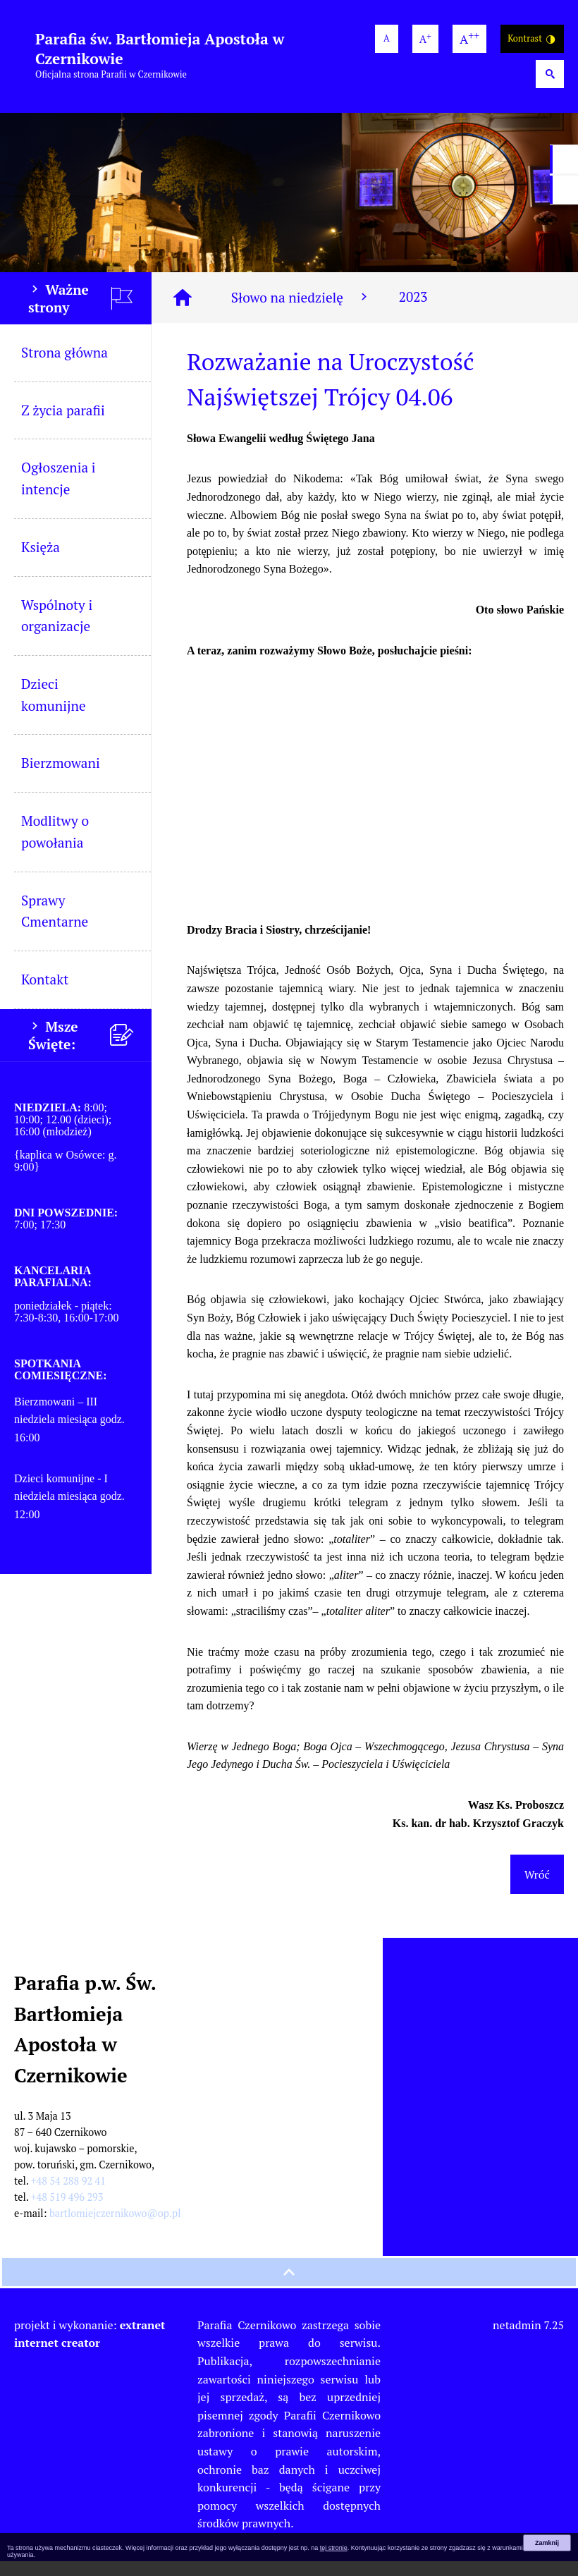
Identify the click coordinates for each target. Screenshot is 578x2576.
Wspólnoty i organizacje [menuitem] (56, 630)
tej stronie (334, 2547)
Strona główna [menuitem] (64, 367)
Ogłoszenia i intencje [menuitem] (58, 493)
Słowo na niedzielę (301, 312)
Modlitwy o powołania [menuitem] (55, 846)
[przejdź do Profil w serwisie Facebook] (564, 159)
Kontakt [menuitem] (44, 994)
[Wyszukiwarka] (550, 74)
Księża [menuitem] (40, 561)
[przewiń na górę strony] (289, 2287)
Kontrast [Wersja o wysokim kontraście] (532, 39)
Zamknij (547, 2542)
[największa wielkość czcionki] (469, 39)
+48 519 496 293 (67, 2211)
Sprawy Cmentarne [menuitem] (54, 926)
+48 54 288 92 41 (68, 2195)
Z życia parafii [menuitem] (63, 425)
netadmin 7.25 (528, 2340)
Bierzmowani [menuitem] (60, 777)
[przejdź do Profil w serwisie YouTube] (564, 190)
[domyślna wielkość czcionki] (386, 39)
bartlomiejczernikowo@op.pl (115, 2228)
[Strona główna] (183, 312)
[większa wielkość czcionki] (425, 39)
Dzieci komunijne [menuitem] (53, 709)
